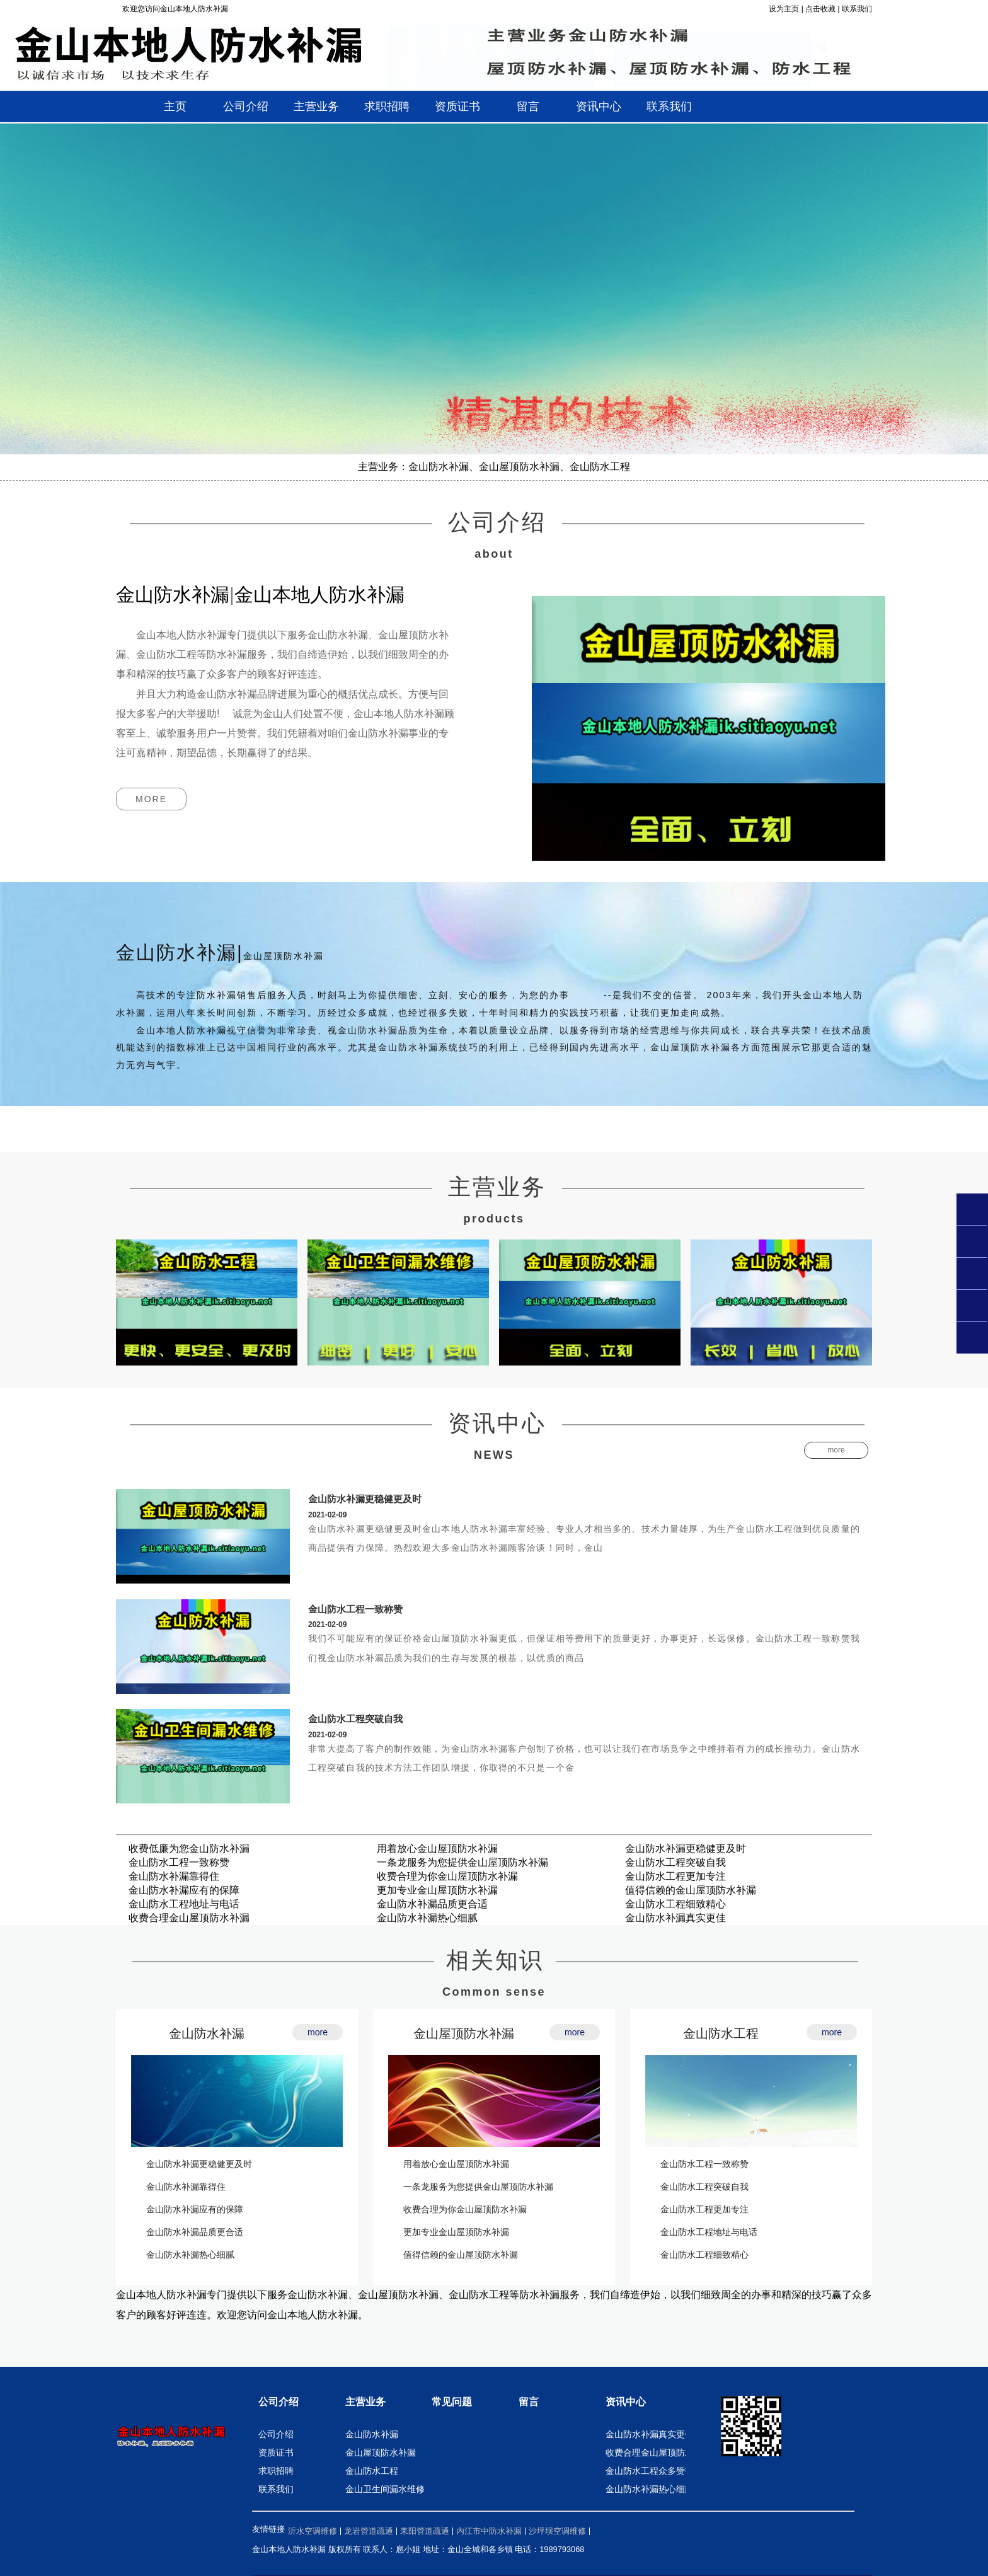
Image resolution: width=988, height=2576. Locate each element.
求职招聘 (276, 2471)
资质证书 (276, 2452)
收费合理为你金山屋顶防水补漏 (447, 1876)
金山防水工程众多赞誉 (650, 2471)
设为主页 (784, 8)
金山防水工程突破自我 (355, 1718)
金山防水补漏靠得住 (174, 1876)
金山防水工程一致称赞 (355, 1609)
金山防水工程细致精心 (675, 1904)
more (151, 799)
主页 (175, 106)
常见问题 (452, 2401)
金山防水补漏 (206, 2033)
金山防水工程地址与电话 (184, 1904)
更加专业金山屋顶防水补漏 (437, 1890)
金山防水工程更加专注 (675, 1876)
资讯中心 (626, 2401)
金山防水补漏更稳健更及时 (365, 1498)
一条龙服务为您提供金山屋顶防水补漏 (462, 1862)
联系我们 (857, 8)
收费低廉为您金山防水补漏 (189, 1848)
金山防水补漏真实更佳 (675, 1917)
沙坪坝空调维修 (557, 2531)
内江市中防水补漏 (489, 2531)
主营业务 (365, 2401)
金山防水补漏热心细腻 (427, 1917)
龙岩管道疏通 (368, 2531)
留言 (529, 2401)
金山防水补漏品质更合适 (432, 1904)
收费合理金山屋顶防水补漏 (189, 1917)
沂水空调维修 (312, 2531)
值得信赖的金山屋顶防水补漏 (690, 1890)
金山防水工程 (721, 2033)
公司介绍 (278, 2401)
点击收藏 (820, 8)
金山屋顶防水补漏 (463, 2033)
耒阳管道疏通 (424, 2531)
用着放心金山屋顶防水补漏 (437, 1848)
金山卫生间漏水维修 (385, 2489)
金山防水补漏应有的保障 (184, 1890)
